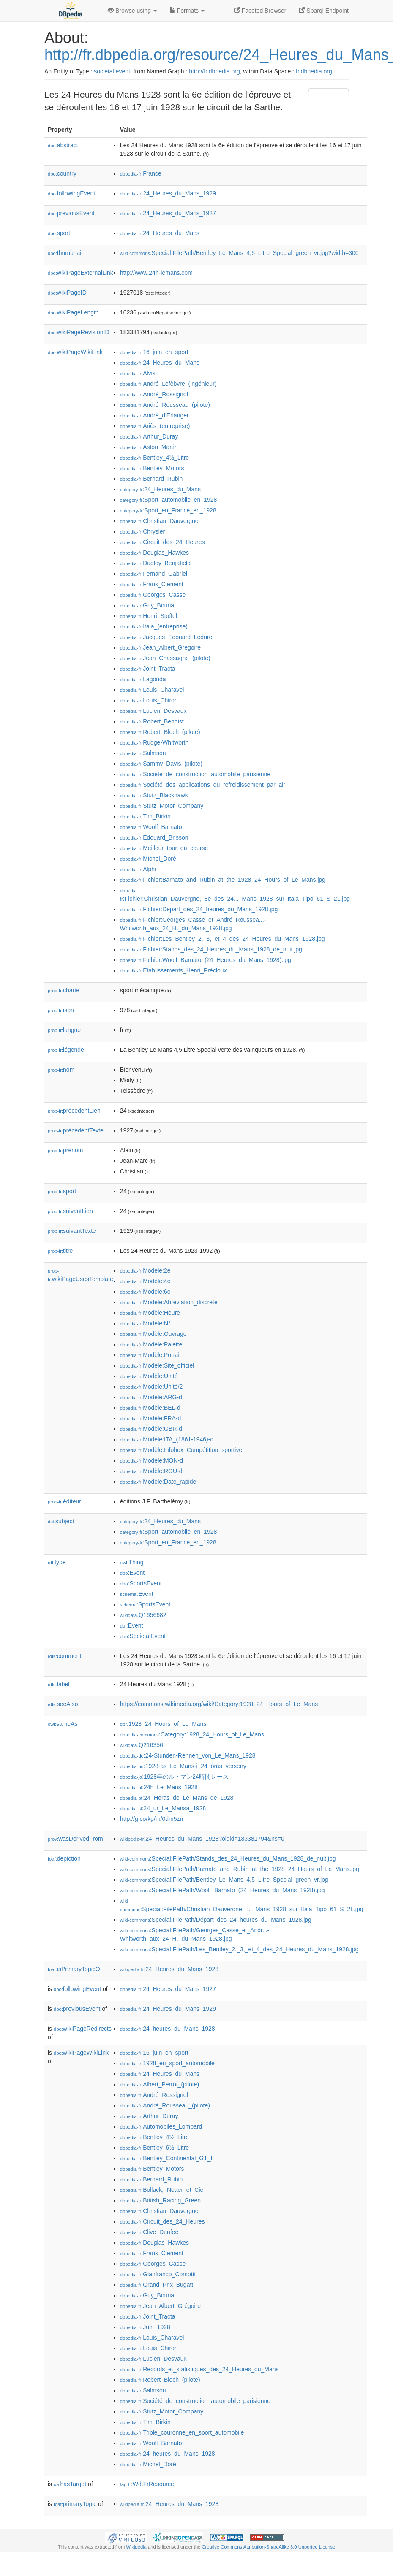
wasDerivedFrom (75, 1838)
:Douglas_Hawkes (154, 552)
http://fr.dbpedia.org (214, 71)
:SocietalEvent (143, 1636)
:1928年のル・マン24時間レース (174, 1776)
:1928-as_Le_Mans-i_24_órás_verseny (183, 1766)
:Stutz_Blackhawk (154, 795)
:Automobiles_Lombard (161, 2126)
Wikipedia (136, 2546)
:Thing (132, 1562)
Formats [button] (187, 10)
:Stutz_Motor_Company (161, 805)
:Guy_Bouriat (148, 605)
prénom (65, 1150)
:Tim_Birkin (145, 816)
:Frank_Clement (151, 584)
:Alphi (138, 869)
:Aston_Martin (149, 447)
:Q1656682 (143, 1615)
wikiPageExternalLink (80, 272)
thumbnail (65, 252)
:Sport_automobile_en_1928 (168, 499)
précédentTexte (76, 1130)
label (58, 1684)
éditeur (64, 1501)
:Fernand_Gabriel (153, 573)
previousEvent (71, 213)
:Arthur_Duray (149, 436)
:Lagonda (143, 679)
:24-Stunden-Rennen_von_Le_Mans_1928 (188, 1755)
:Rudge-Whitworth (154, 742)
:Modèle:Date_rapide (158, 1481)
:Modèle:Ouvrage (153, 1333)
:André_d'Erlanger (154, 415)
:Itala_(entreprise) (154, 626)
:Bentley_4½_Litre (154, 457)
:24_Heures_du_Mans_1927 (168, 213)
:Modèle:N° (145, 1323)
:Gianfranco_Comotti (158, 2274)
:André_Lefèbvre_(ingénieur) (168, 383)
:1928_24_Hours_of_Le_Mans (163, 1723)
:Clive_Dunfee (149, 2232)
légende (66, 1049)
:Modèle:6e (145, 1291)
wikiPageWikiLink (75, 352)
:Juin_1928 (145, 2327)
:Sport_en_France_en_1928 (168, 510)
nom (61, 1069)
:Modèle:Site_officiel (157, 1365)
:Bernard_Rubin (151, 478)
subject (61, 1521)
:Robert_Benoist (152, 721)
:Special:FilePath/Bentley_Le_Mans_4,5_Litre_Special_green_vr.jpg (224, 1879)
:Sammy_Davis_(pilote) (161, 763)
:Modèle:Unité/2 (151, 1386)
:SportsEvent (141, 1583)
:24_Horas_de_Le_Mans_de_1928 (177, 1797)
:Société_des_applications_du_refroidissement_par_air (202, 784)
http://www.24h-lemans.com (156, 272)
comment (64, 1655)
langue (64, 1030)
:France (140, 173)
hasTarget (70, 2484)
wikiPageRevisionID (78, 332)
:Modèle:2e (145, 1270)
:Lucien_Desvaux (153, 710)
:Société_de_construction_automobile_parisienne (195, 774)
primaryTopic (75, 2503)
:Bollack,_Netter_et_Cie (161, 2189)
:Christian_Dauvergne (159, 520)
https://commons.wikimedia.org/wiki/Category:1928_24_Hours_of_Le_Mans (219, 1704)
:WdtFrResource (147, 2484)
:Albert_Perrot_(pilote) (159, 2084)
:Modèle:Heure (150, 1312)
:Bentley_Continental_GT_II (167, 2158)
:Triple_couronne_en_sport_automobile (182, 2432)
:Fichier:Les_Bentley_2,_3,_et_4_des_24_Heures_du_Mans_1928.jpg (222, 938)
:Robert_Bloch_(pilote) (160, 732)
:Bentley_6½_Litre (154, 2147)
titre (60, 1250)
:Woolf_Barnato (151, 826)
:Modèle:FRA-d (150, 1418)
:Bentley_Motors (152, 468)
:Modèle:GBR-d (151, 1428)
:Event (132, 1572)
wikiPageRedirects (83, 2028)
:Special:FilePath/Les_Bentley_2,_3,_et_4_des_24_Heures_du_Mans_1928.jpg (239, 1949)
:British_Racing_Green (160, 2200)
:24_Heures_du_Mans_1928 (169, 1969)
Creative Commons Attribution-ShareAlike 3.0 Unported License (268, 2546)
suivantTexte (72, 1230)
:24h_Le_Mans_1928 (159, 1787)
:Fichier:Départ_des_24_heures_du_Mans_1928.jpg (199, 909)
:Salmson (143, 753)
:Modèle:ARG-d (151, 1397)
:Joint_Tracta (147, 668)
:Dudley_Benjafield (155, 563)
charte (63, 990)
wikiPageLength (73, 312)
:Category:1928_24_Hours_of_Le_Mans (192, 1734)
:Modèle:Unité (149, 1376)
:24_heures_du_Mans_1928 (167, 2028)
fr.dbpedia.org (314, 71)
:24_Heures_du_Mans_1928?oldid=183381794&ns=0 (202, 1838)
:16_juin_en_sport (154, 352)
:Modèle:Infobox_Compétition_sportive (181, 1449)
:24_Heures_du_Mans (159, 233)
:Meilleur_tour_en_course (164, 848)
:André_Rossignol (154, 394)
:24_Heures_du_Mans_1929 (168, 193)
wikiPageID (67, 292)
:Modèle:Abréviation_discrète (169, 1302)
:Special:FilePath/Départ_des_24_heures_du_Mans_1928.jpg (215, 1919)
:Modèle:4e (145, 1281)
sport (59, 233)
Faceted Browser (260, 10)
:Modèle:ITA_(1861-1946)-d (166, 1439)
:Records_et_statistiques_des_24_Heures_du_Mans (199, 2369)
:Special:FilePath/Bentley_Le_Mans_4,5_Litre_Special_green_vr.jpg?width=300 (239, 252)
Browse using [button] (132, 10)
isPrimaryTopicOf (75, 1969)
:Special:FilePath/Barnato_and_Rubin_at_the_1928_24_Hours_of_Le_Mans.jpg (239, 1869)
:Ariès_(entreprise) (155, 426)
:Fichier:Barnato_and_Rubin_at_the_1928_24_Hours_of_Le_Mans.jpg (222, 879)
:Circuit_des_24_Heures (162, 542)
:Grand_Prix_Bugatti (157, 2284)
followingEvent (71, 193)
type (57, 1562)
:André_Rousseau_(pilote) (165, 404)
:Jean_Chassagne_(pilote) (165, 658)
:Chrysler (142, 531)
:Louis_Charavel (152, 689)
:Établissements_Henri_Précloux (173, 970)
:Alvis (138, 373)
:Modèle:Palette (151, 1344)
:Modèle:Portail (150, 1355)
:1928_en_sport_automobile (167, 2063)
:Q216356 (141, 1745)
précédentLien (74, 1110)
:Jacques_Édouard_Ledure (166, 637)
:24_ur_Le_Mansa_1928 (163, 1808)
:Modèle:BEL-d (150, 1407)
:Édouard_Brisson (154, 837)
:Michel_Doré (148, 858)
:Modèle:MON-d (151, 1460)
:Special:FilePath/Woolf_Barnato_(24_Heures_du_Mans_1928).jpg (222, 1890)
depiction (64, 1858)
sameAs (62, 1723)
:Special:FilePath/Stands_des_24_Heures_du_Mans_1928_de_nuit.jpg (228, 1858)
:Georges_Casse (153, 594)
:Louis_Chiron (149, 700)
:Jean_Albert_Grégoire (160, 647)
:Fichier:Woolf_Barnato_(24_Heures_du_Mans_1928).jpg (205, 959)
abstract (63, 145)
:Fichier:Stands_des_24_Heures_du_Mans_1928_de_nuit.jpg (211, 949)
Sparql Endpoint (324, 10)
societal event (112, 71)
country (62, 173)
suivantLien (70, 1211)
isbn (61, 1010)
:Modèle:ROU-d (151, 1471)
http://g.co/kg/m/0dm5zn (151, 1818)
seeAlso (63, 1704)
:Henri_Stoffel (148, 615)
